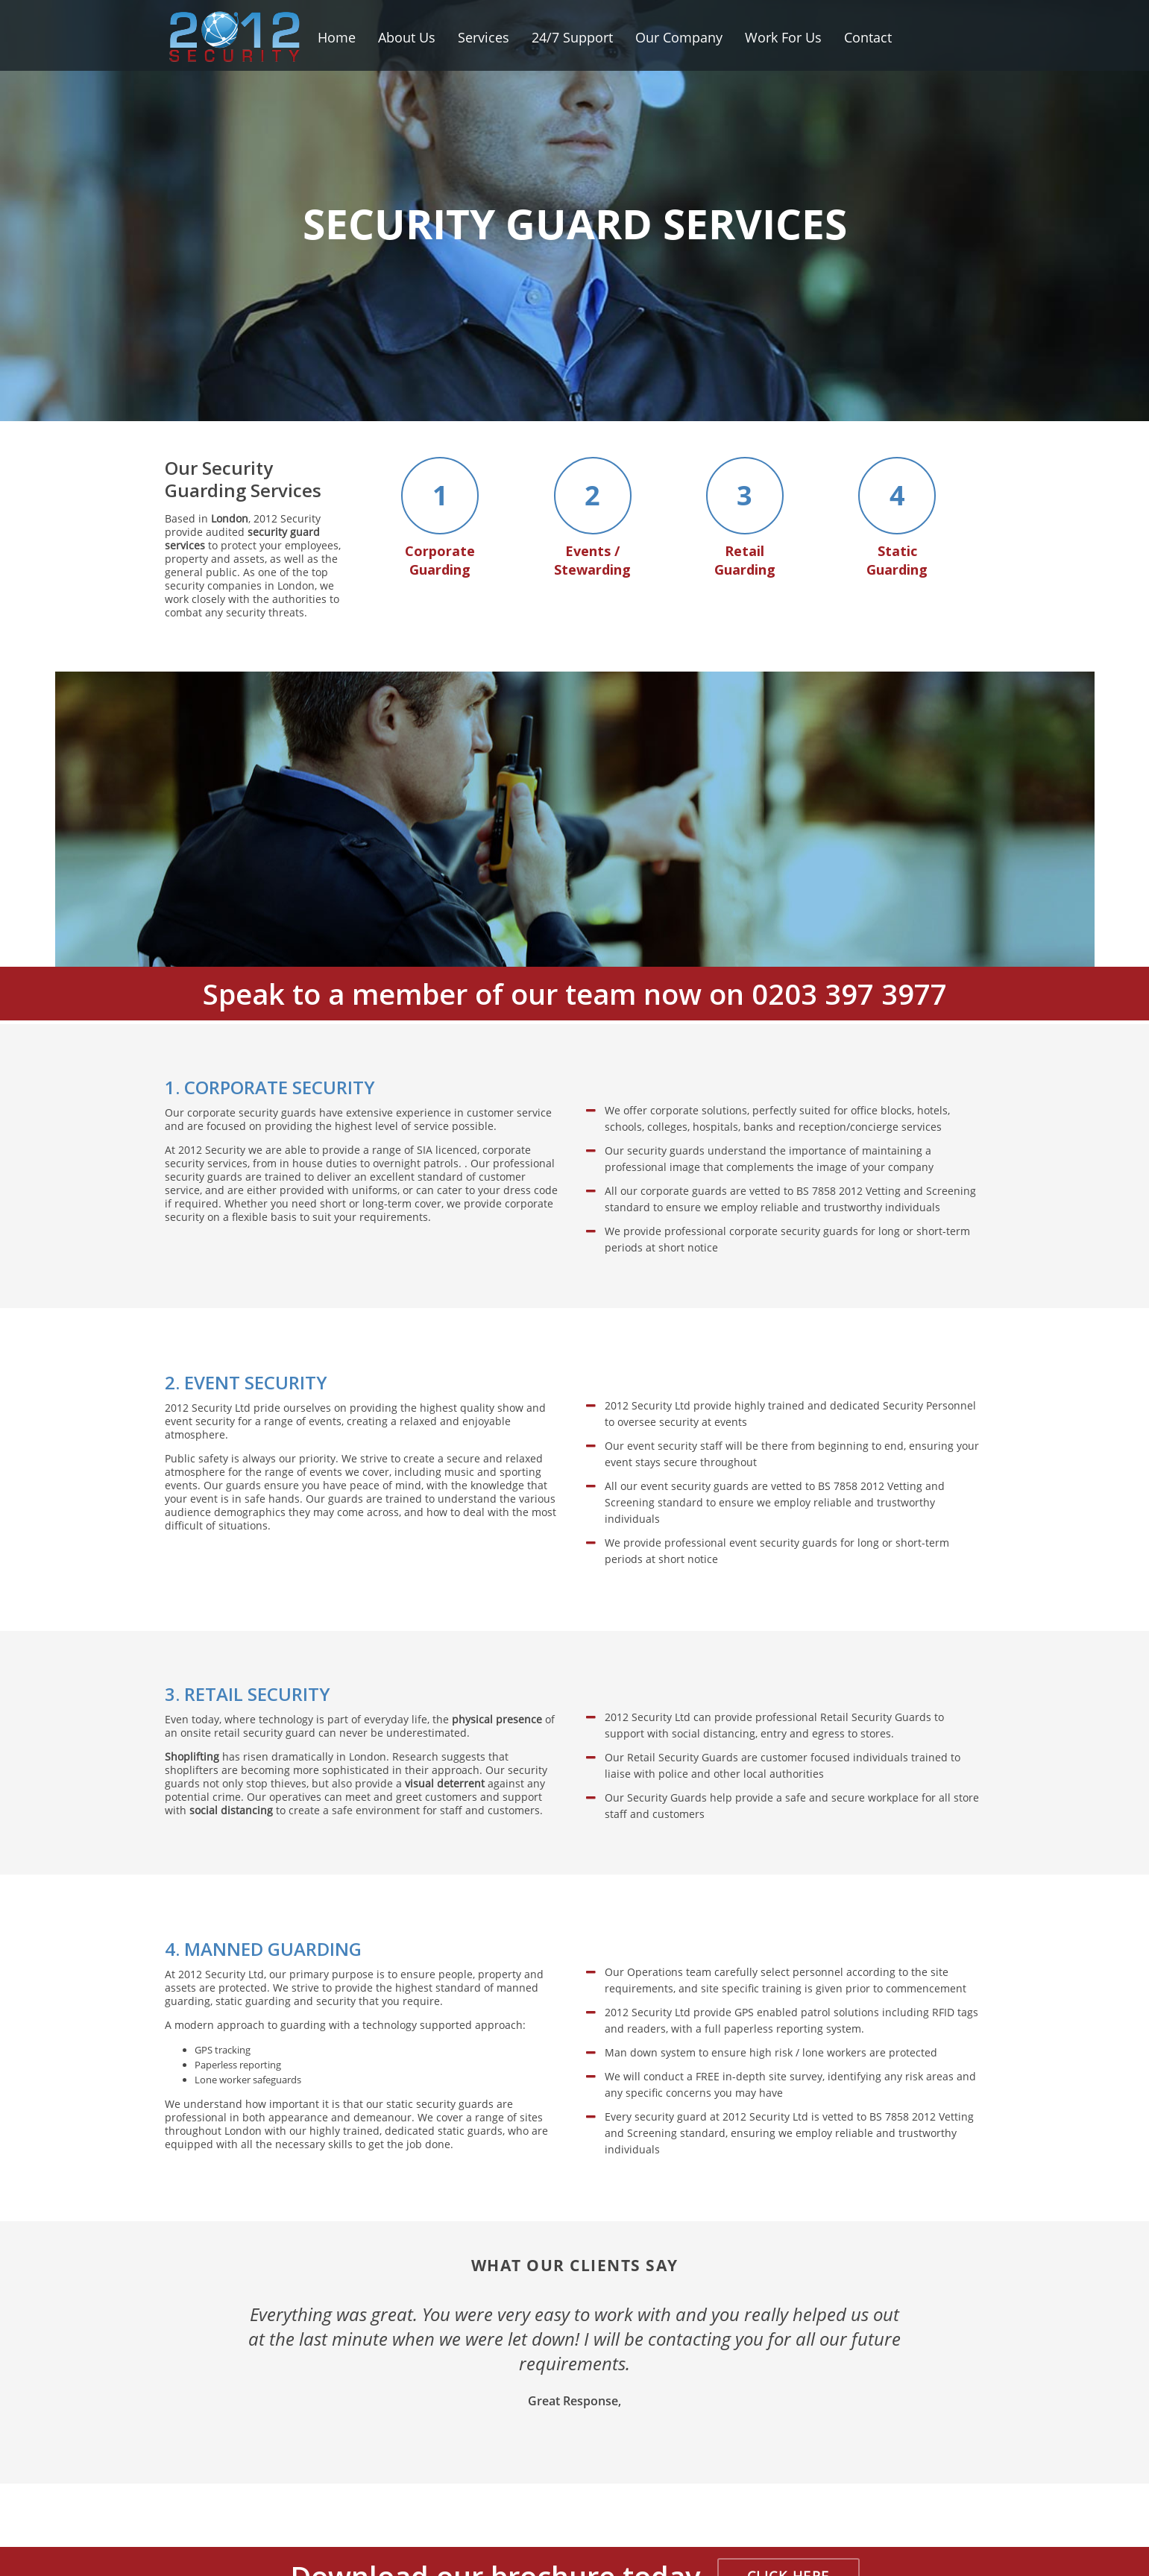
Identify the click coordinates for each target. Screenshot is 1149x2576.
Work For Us (783, 37)
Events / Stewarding (592, 518)
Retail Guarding (744, 518)
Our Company (679, 37)
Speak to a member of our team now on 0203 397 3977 (575, 951)
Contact (868, 37)
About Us (406, 37)
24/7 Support (572, 37)
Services (483, 37)
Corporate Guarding (440, 518)
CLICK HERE (788, 2534)
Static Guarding (897, 518)
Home (337, 37)
